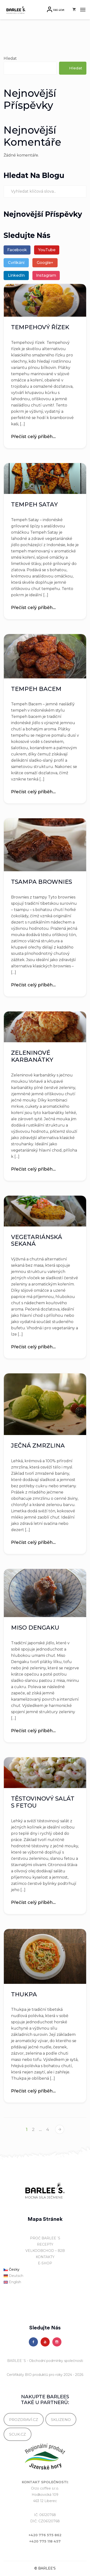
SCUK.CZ (17, 2434)
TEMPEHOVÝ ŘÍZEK (40, 327)
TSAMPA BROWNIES (41, 881)
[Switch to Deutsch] (45, 2276)
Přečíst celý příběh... (33, 436)
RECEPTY (45, 2244)
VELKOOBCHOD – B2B (45, 2250)
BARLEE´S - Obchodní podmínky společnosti (45, 2361)
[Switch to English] (45, 2282)
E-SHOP (45, 2263)
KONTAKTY (45, 2257)
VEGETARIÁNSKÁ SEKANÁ (36, 1240)
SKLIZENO (61, 2419)
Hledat (10, 58)
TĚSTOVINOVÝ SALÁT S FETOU (42, 1802)
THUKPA (24, 1994)
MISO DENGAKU (35, 1627)
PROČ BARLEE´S (45, 2238)
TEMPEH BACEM (36, 688)
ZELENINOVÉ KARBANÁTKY (32, 1056)
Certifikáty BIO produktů (27, 2375)
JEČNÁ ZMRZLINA (38, 1445)
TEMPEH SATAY (34, 504)
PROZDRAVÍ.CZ (23, 2419)
